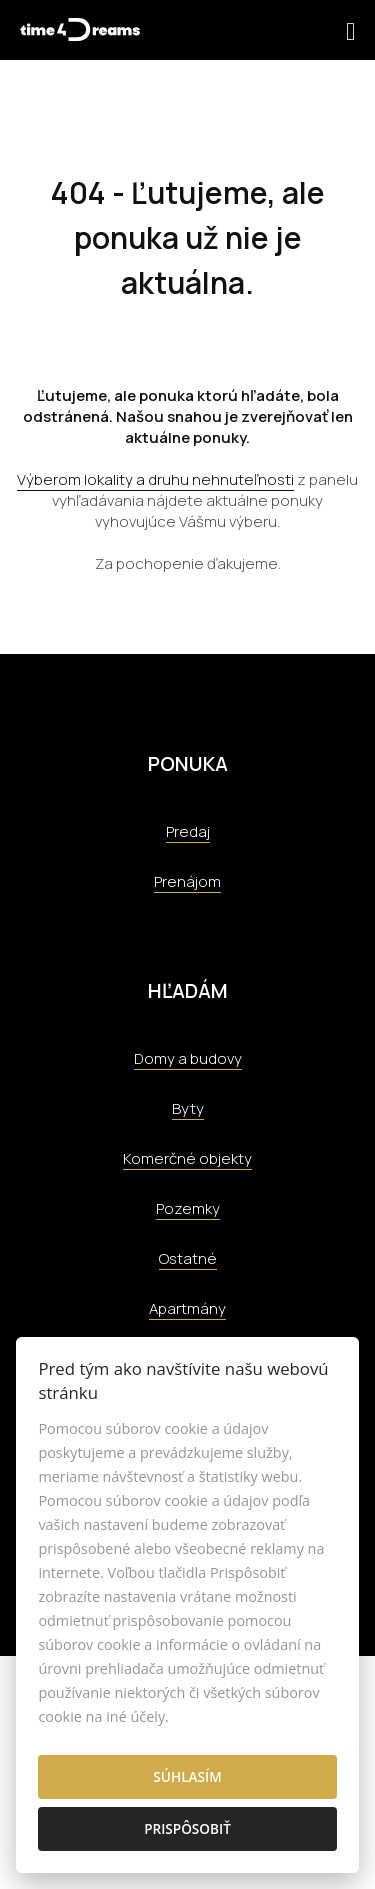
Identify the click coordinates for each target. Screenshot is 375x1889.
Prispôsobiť (187, 1828)
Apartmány (187, 1308)
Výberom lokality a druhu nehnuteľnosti (155, 479)
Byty (188, 1108)
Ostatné (188, 1258)
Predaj (188, 831)
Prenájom (187, 881)
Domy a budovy (188, 1058)
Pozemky (188, 1208)
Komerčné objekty (187, 1158)
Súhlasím (187, 1776)
